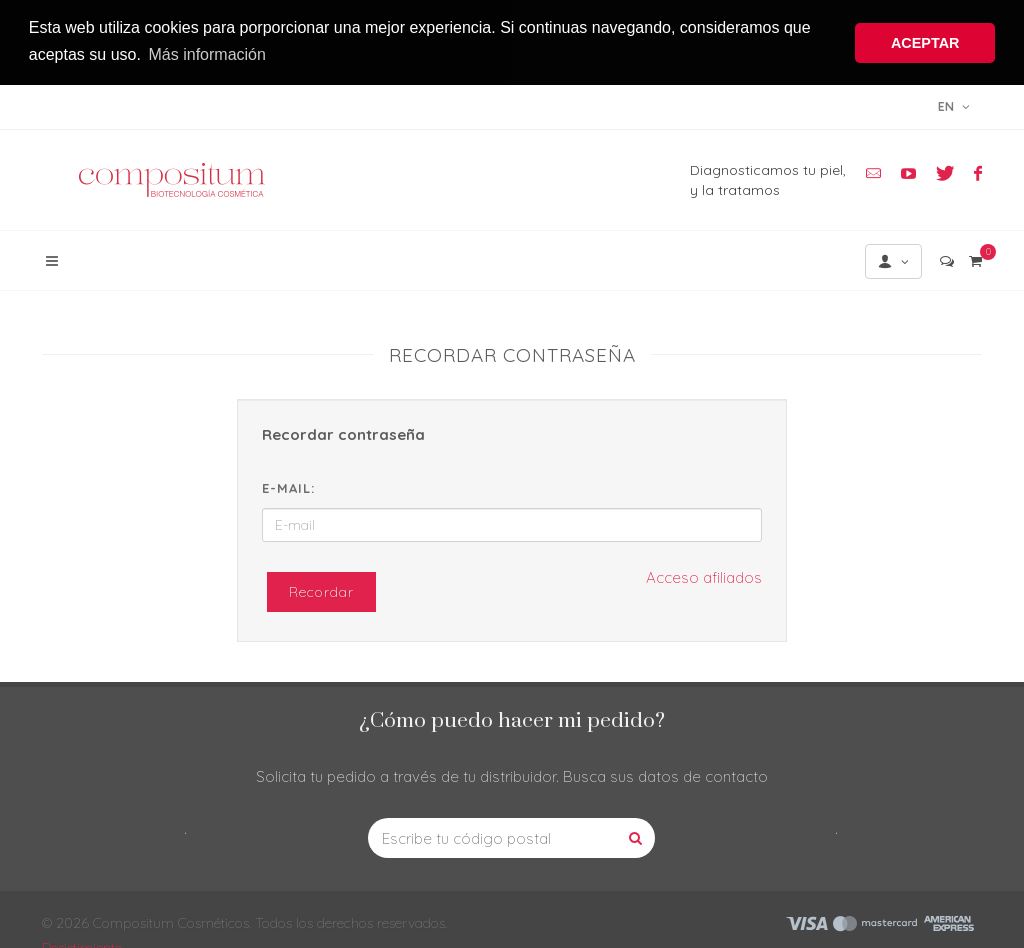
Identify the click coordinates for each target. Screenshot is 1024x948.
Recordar (321, 590)
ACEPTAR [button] (925, 43)
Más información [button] (207, 54)
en (954, 104)
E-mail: (288, 485)
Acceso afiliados (704, 575)
